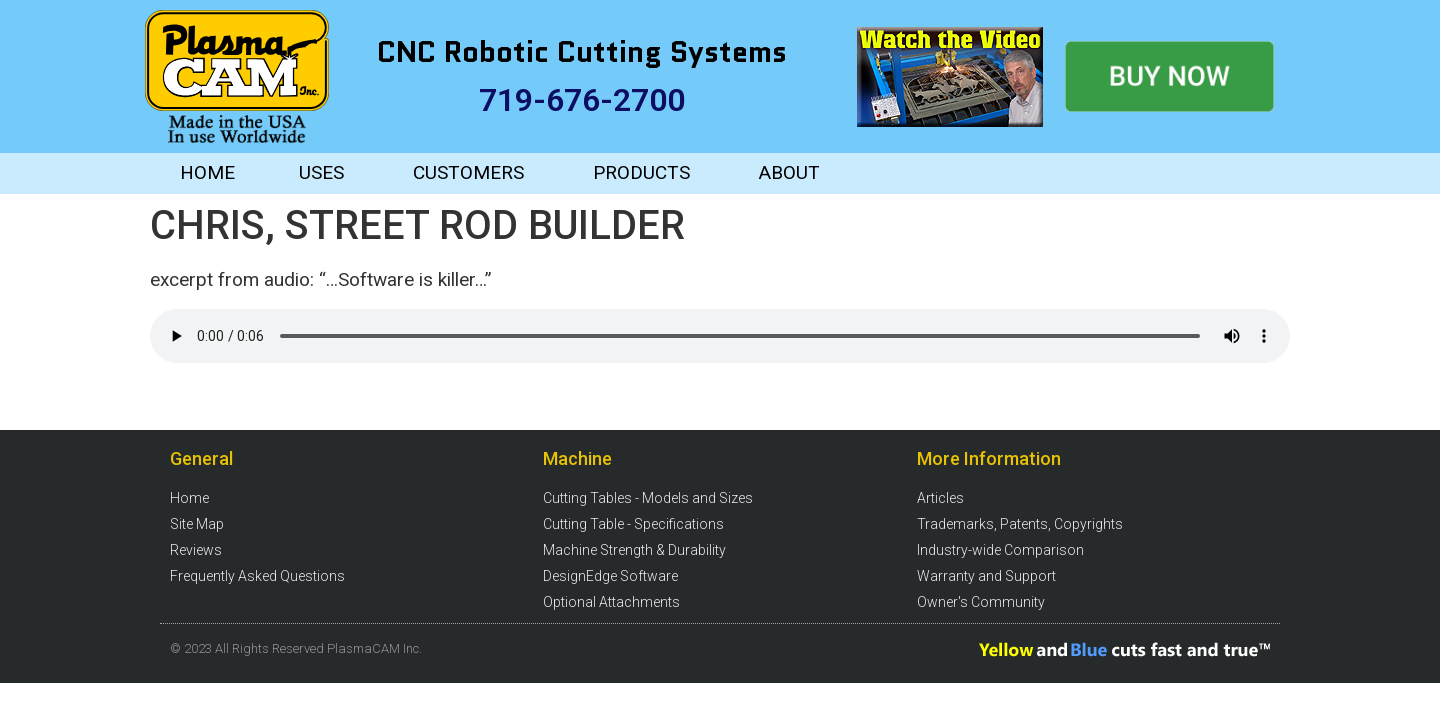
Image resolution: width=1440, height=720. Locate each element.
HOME (207, 172)
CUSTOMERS (468, 172)
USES (321, 172)
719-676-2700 (582, 100)
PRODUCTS (641, 172)
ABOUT (789, 172)
